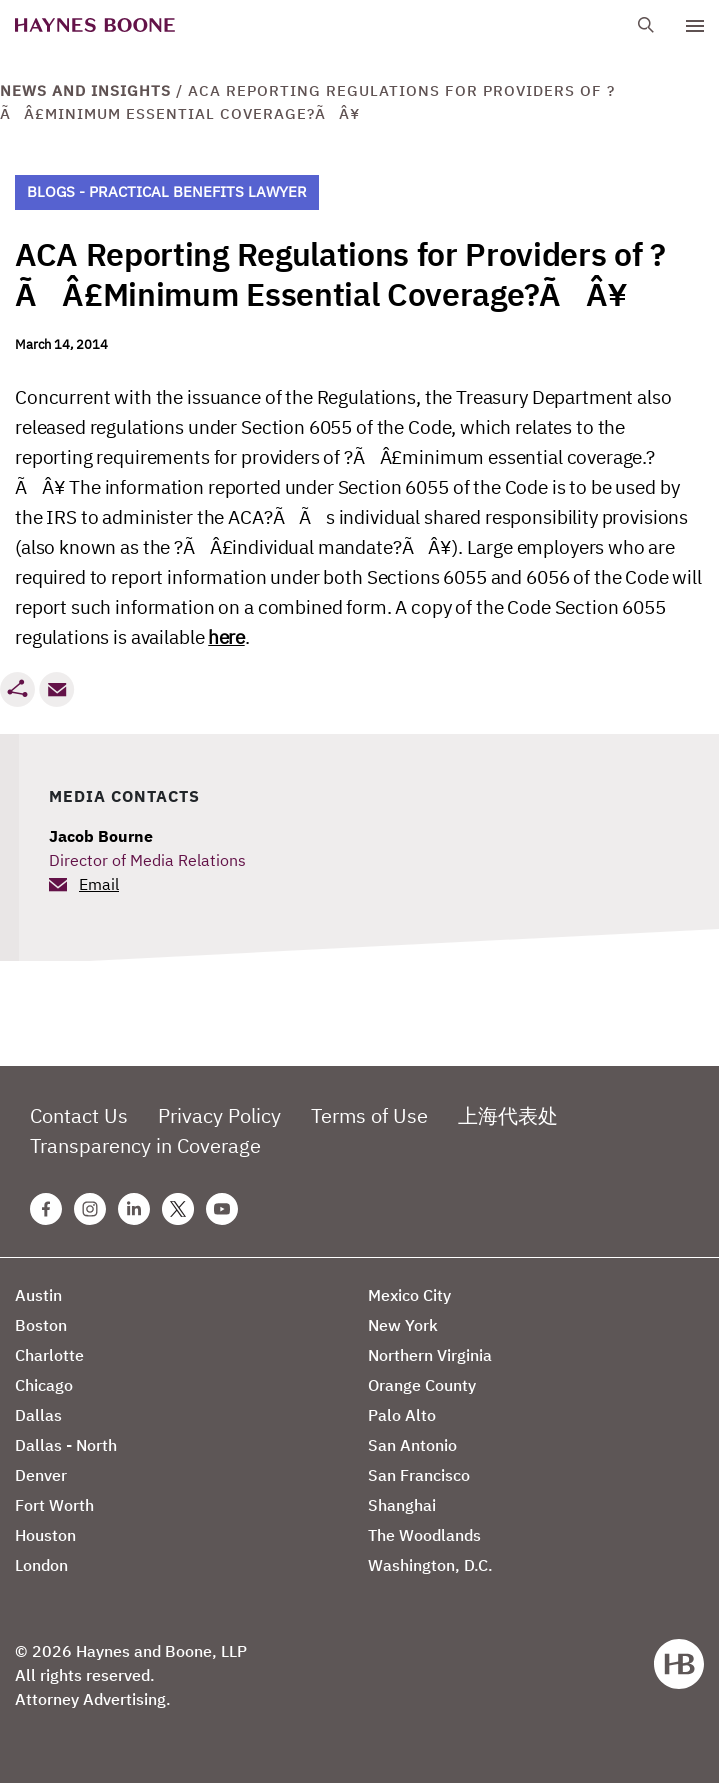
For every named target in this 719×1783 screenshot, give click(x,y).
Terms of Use (369, 1115)
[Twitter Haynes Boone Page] (178, 1209)
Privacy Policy (219, 1115)
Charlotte (49, 1355)
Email (99, 884)
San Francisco (419, 1475)
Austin (38, 1295)
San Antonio (412, 1445)
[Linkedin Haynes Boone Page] (134, 1209)
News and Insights (85, 90)
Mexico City (409, 1295)
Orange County (422, 1385)
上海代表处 (508, 1115)
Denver (41, 1475)
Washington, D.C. (430, 1565)
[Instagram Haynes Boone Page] (90, 1209)
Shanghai (402, 1505)
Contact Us (79, 1115)
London (41, 1565)
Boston (41, 1325)
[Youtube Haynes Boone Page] (222, 1209)
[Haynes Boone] (95, 25)
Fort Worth (54, 1505)
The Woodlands (424, 1535)
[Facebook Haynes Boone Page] (46, 1209)
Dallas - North (66, 1445)
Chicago (44, 1385)
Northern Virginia (430, 1355)
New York (403, 1325)
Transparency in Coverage (145, 1145)
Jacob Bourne (101, 836)
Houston (45, 1535)
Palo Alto (402, 1415)
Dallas (38, 1415)
